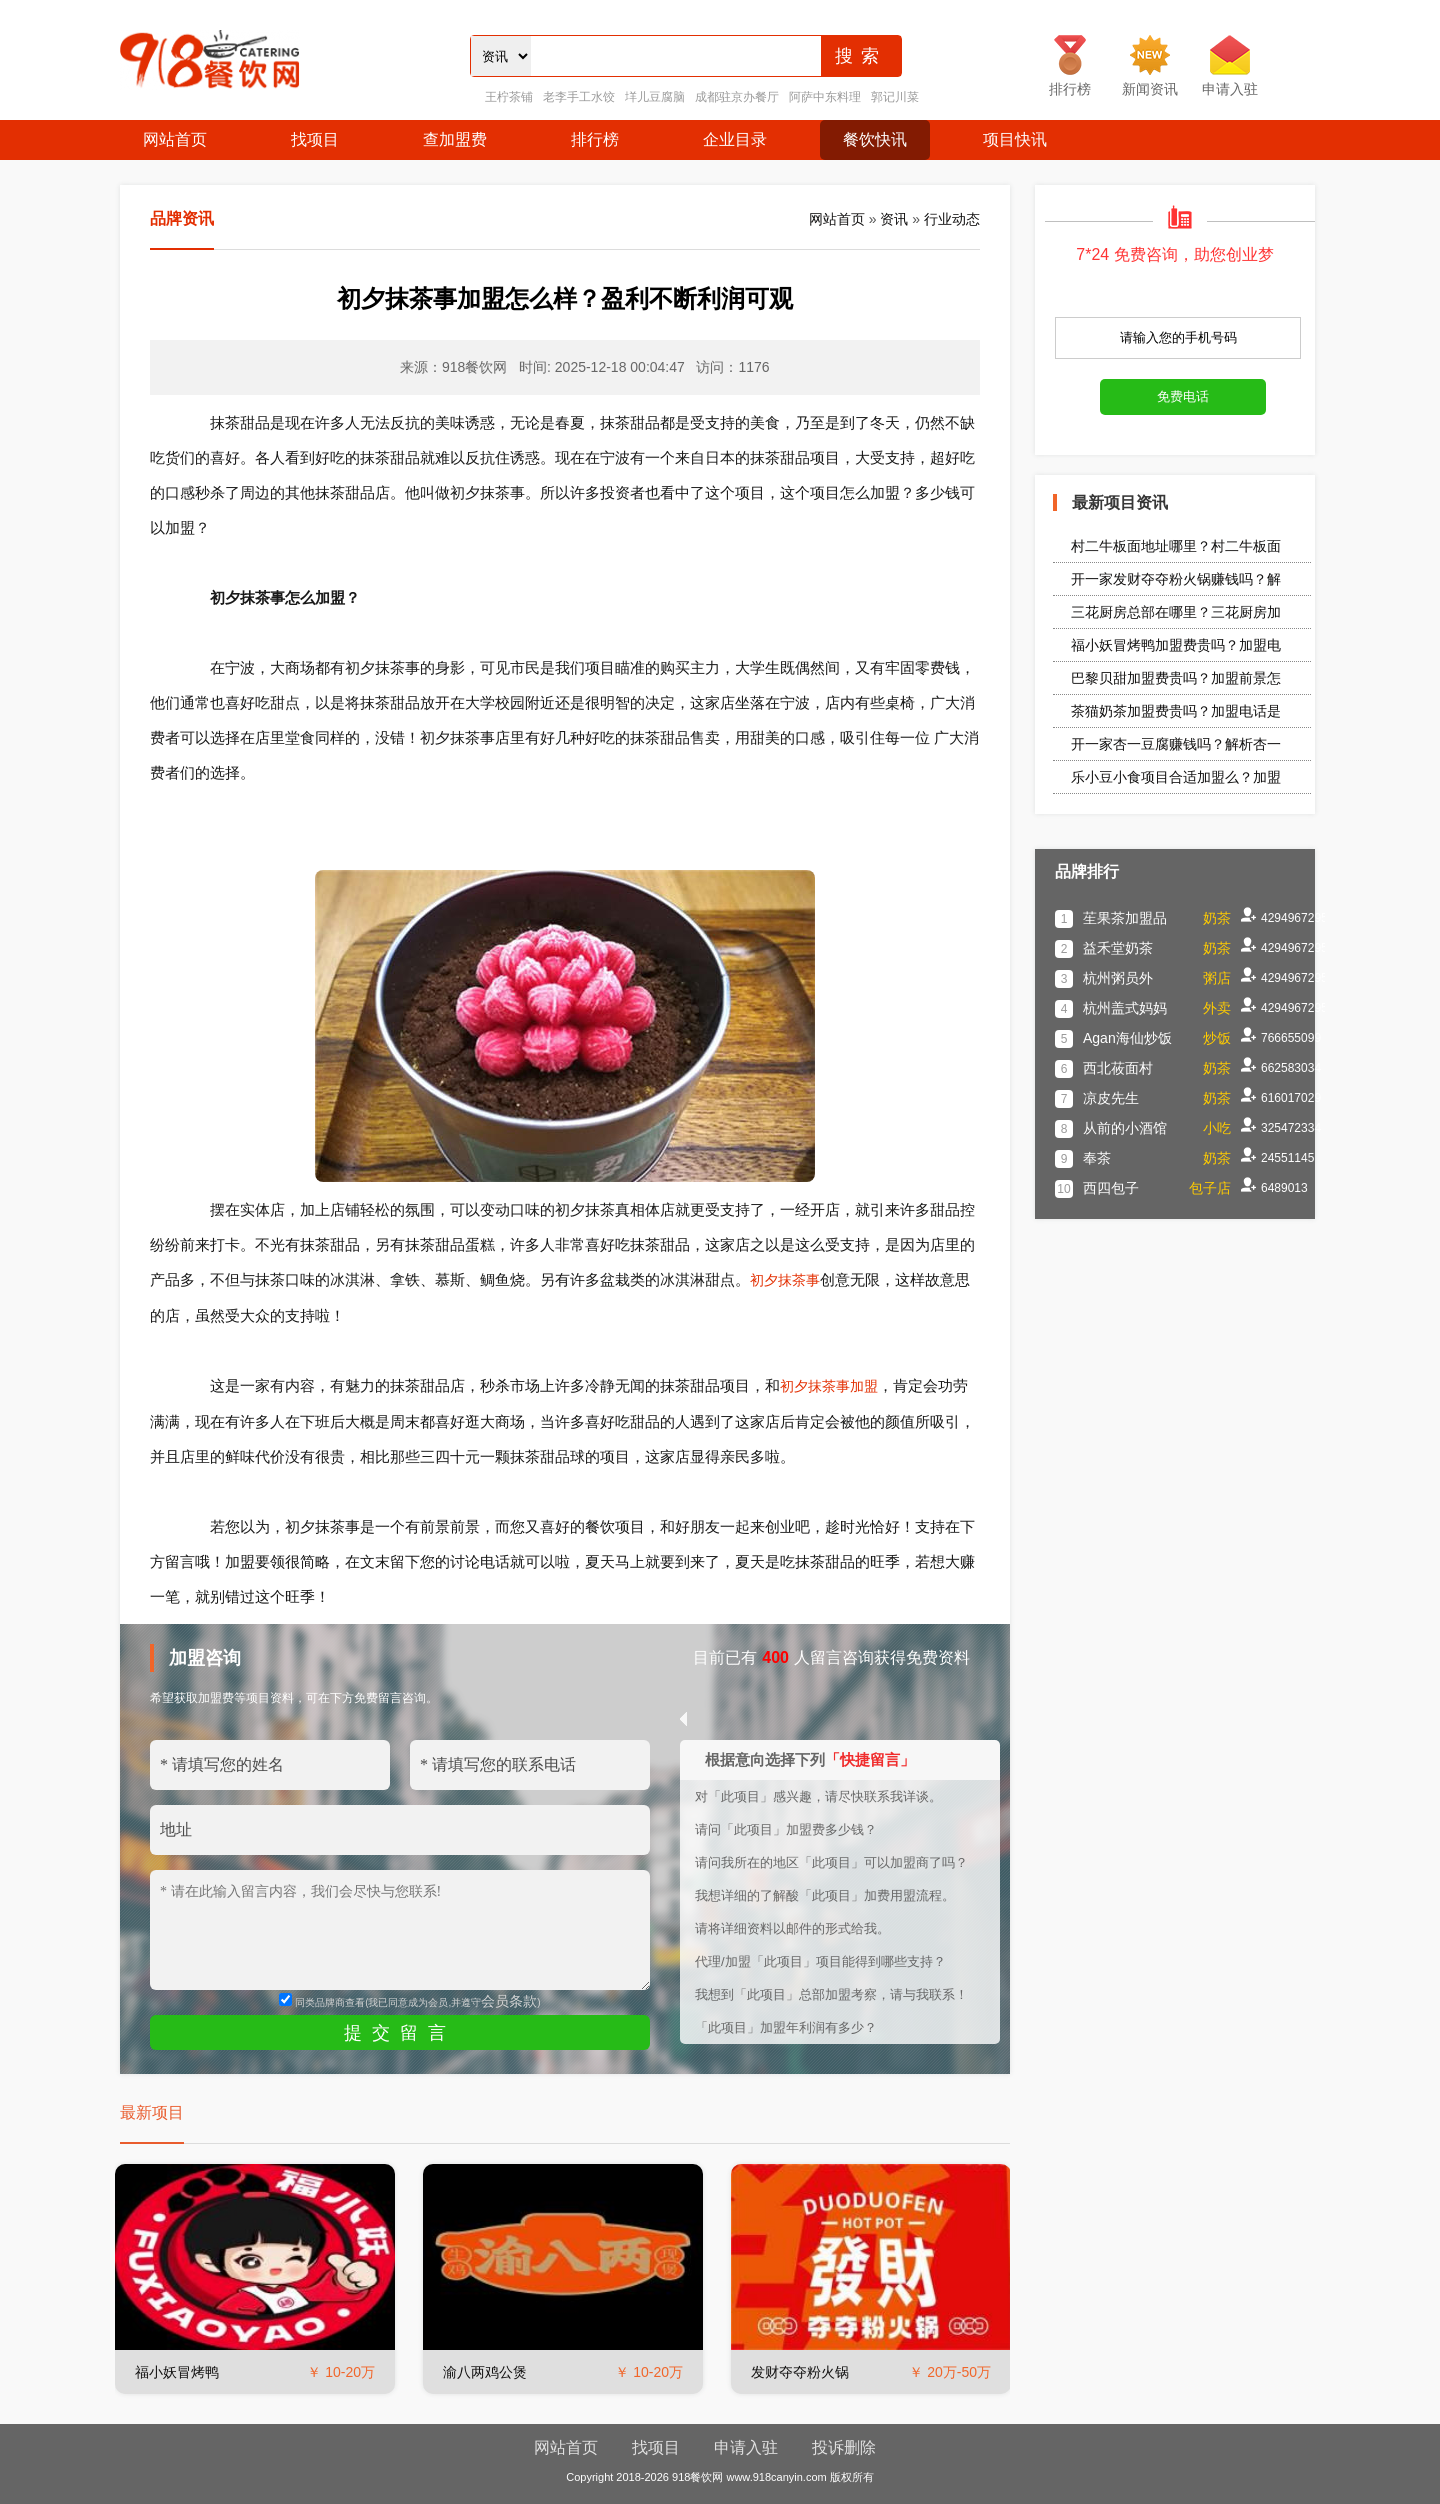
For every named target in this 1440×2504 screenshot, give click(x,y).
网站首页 (175, 139)
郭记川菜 (895, 97)
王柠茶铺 (509, 97)
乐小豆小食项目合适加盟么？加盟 (1176, 777)
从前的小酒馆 (1125, 1128)
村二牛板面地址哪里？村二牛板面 (1176, 546)
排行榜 (595, 139)
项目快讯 (1015, 139)
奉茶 (1097, 1158)
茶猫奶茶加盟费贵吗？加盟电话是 (1176, 711)
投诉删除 (844, 2447)
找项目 (315, 139)
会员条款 (509, 2001)
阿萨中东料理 (825, 97)
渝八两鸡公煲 (485, 2372)
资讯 (894, 219)
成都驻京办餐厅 (737, 97)
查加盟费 (455, 139)
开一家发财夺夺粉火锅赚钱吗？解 (1176, 579)
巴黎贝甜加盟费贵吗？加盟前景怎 (1176, 678)
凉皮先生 (1111, 1098)
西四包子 (1111, 1188)
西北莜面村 (1118, 1068)
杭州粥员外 (1118, 978)
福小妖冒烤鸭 (177, 2372)
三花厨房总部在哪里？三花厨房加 (1176, 612)
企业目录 (735, 139)
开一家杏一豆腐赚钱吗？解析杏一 (1176, 744)
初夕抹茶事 (785, 1280)
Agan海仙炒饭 (1127, 1038)
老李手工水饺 (579, 97)
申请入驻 (746, 2447)
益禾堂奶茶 (1118, 948)
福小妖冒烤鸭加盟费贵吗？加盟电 (1176, 645)
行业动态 (952, 219)
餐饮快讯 (875, 139)
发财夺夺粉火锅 (800, 2372)
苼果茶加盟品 (1125, 918)
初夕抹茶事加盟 (829, 1386)
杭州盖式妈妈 (1125, 1008)
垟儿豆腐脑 (655, 97)
